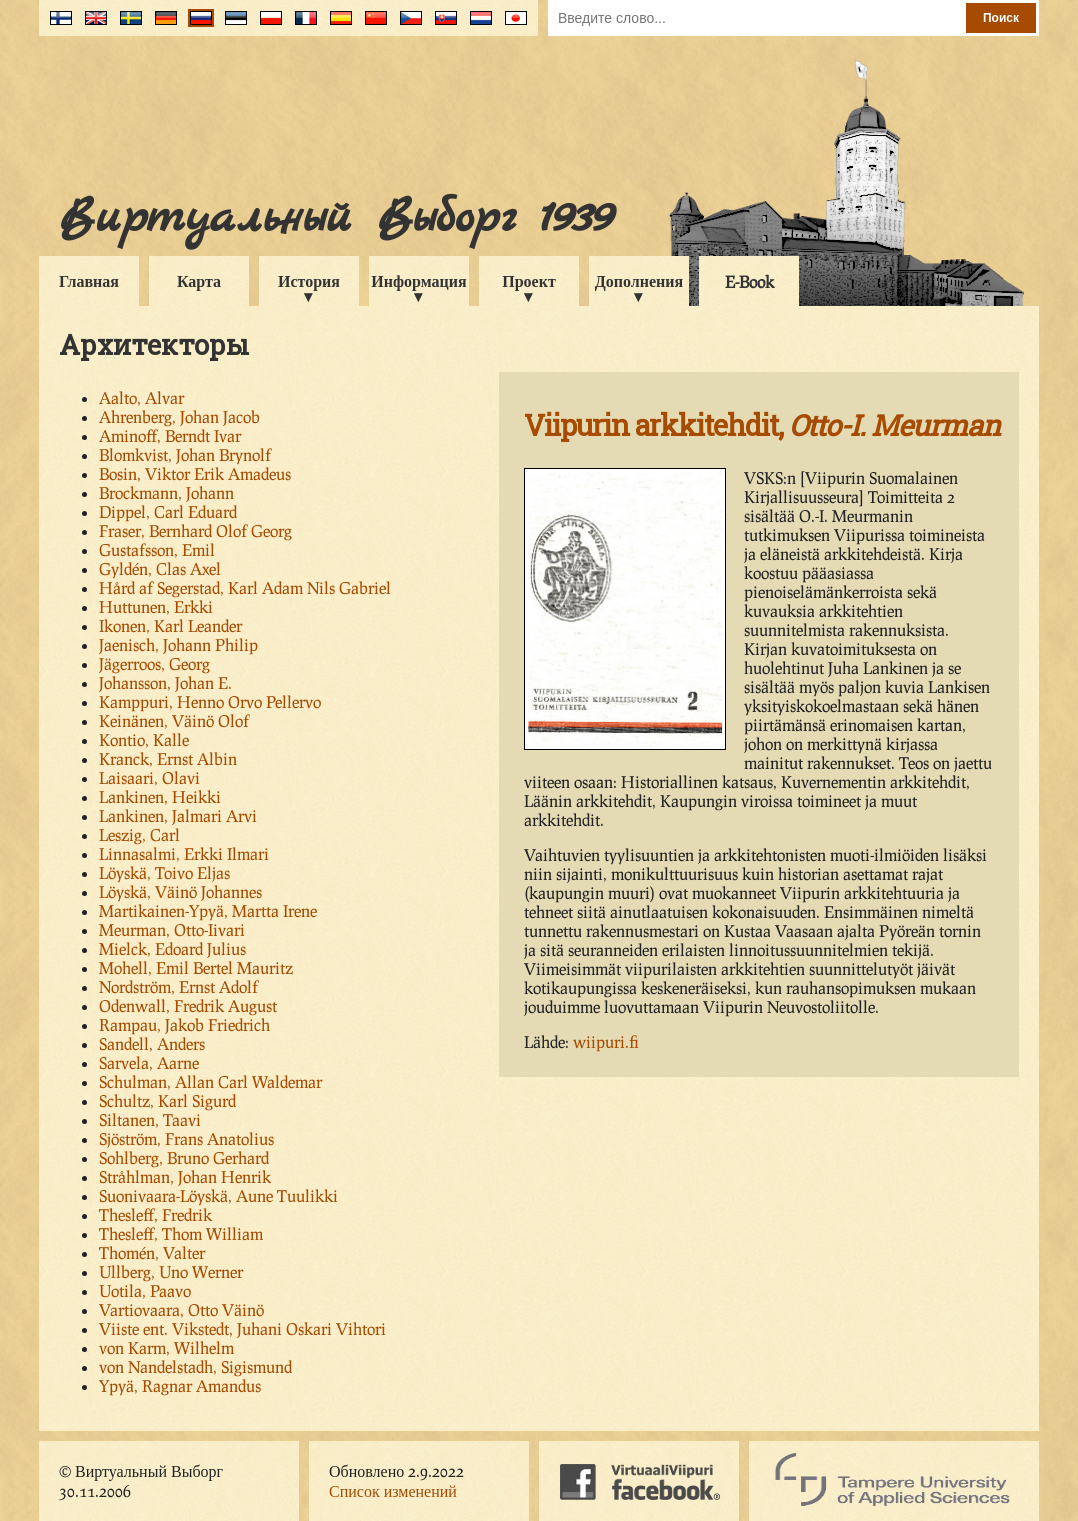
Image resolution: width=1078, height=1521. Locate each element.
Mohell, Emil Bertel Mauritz (196, 967)
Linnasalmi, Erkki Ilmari (184, 853)
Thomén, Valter (152, 1252)
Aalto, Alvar (141, 397)
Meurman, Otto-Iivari (172, 929)
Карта (199, 280)
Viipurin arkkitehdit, (762, 425)
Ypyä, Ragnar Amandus (180, 1385)
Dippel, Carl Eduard (168, 511)
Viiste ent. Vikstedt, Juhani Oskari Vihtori (242, 1328)
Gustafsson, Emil (157, 549)
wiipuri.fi (606, 1041)
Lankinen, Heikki (160, 796)
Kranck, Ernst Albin (168, 758)
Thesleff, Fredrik (155, 1214)
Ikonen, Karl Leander (170, 625)
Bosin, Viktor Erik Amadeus (195, 473)
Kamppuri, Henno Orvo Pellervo (210, 701)
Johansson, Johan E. (165, 682)
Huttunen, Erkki (156, 606)
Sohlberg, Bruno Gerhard (184, 1157)
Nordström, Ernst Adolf (178, 986)
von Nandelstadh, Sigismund (195, 1366)
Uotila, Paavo (145, 1290)
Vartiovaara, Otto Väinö (181, 1309)
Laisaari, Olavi (149, 777)
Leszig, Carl (139, 834)
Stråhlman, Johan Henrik (185, 1176)
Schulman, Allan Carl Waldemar (210, 1081)
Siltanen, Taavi (150, 1119)
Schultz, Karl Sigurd (167, 1100)
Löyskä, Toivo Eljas (164, 872)
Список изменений (393, 1490)
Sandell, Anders (152, 1043)
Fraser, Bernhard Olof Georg (195, 530)
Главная (89, 280)
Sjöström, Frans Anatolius (186, 1138)
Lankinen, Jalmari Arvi (178, 815)
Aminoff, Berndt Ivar (170, 435)
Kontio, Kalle (144, 739)
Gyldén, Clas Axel (160, 568)
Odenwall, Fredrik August (188, 1005)
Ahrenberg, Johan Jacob (179, 416)
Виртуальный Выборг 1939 (335, 218)
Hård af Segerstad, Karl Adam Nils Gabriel (245, 587)
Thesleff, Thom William (181, 1233)
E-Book (749, 281)
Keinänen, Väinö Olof (174, 720)
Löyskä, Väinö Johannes (180, 891)
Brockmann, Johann (166, 492)
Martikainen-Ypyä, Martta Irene (208, 910)
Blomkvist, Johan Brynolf (185, 454)
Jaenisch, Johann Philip (178, 644)
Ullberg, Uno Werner (171, 1271)
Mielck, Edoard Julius (172, 948)
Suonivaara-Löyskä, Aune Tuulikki (218, 1195)
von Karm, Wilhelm (166, 1347)
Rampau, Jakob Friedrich (184, 1024)
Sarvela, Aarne (149, 1062)
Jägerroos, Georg (154, 663)
